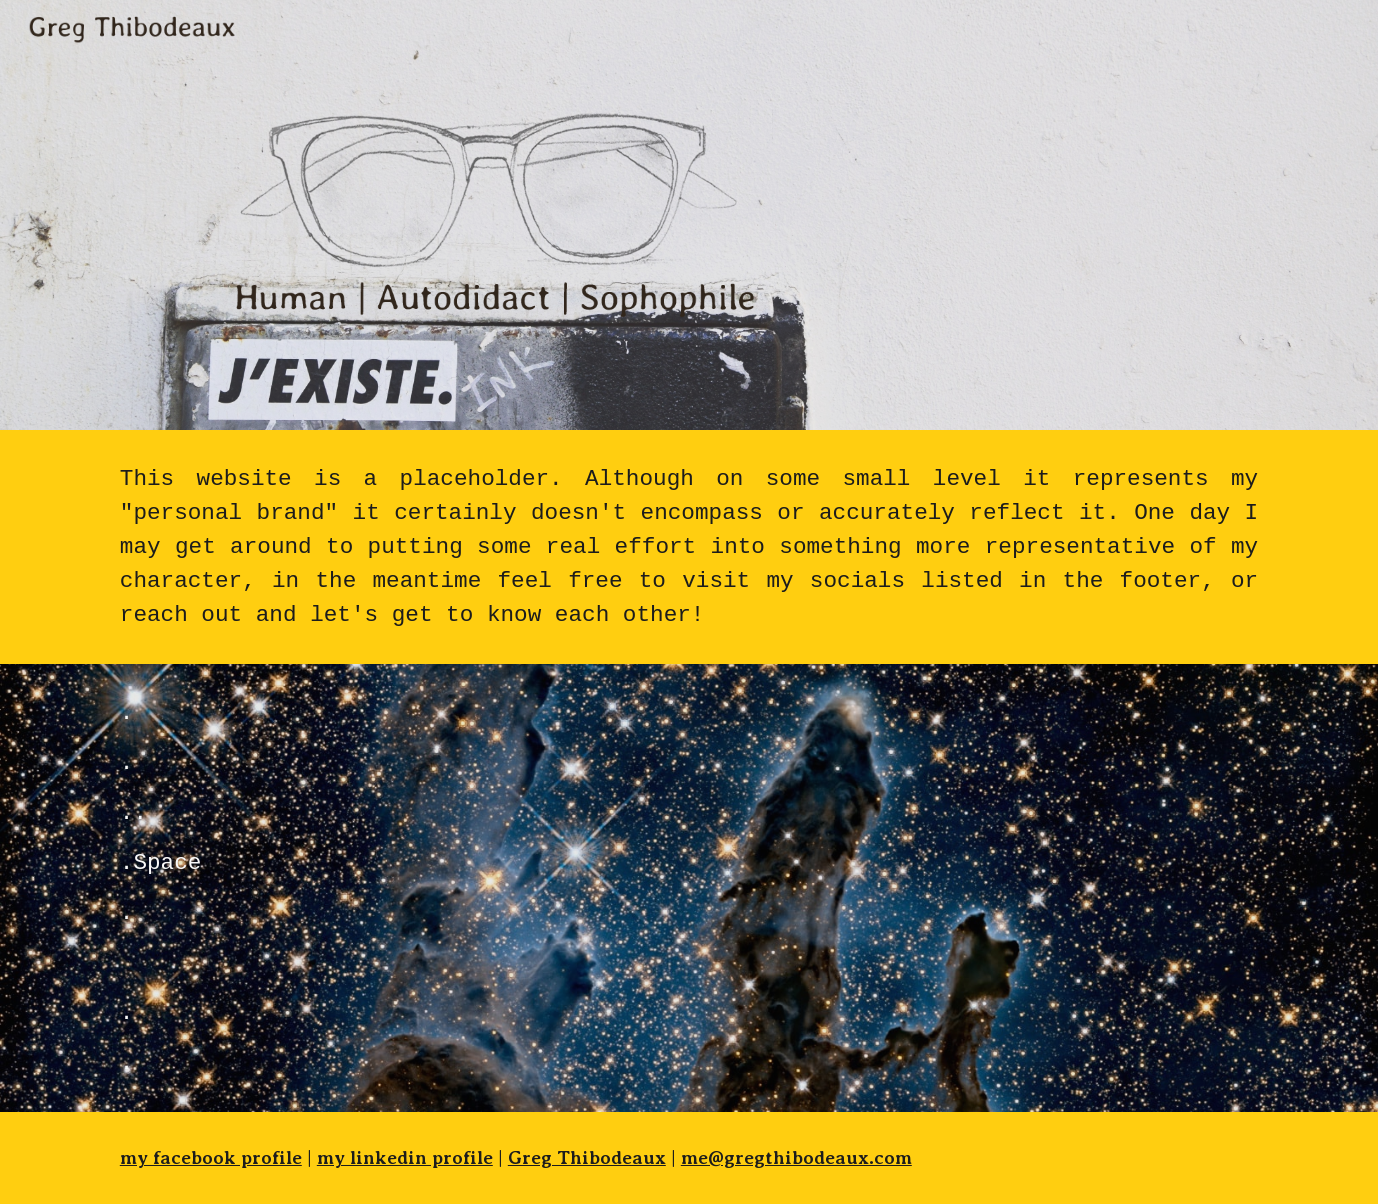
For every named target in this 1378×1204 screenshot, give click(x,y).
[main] (689, 547)
